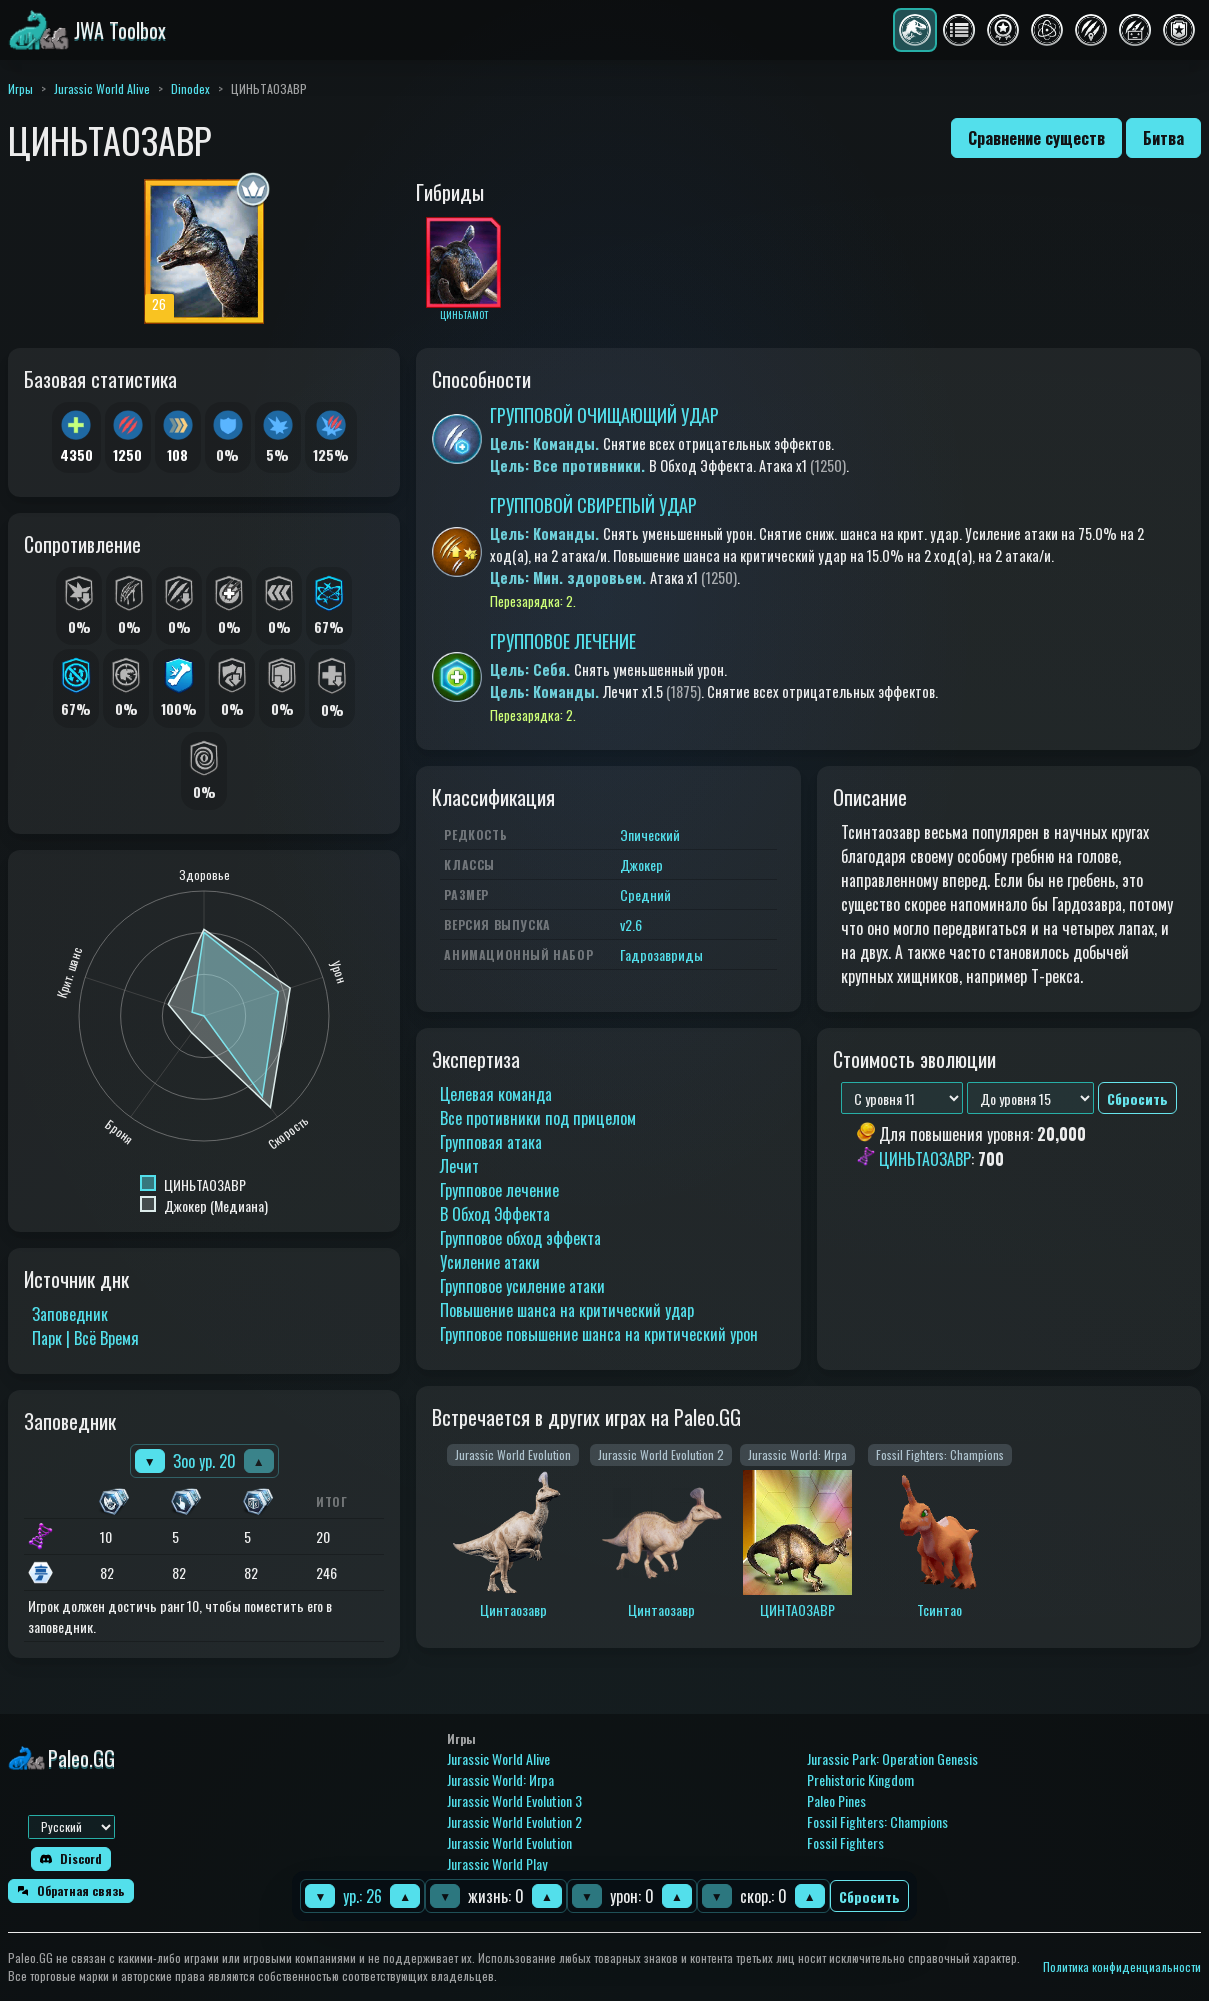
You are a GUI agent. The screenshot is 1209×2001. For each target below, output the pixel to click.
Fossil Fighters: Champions (877, 1821)
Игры (20, 88)
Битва (1163, 138)
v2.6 (631, 924)
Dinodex (190, 88)
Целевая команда (496, 1094)
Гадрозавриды (661, 954)
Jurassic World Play (497, 1863)
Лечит (459, 1166)
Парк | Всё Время (85, 1338)
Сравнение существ (1036, 138)
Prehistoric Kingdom (860, 1779)
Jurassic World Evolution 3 (514, 1800)
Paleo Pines (836, 1800)
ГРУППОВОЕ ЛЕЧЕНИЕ (563, 641)
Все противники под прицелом (538, 1118)
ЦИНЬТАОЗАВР (925, 1159)
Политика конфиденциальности (1122, 1966)
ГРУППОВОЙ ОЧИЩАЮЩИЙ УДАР (604, 415)
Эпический (650, 834)
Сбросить (869, 1896)
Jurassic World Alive (102, 88)
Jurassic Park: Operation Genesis (892, 1758)
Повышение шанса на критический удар (567, 1310)
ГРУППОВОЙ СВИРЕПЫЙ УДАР (593, 505)
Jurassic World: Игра (500, 1779)
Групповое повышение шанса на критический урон (599, 1334)
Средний (645, 894)
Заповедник (70, 1314)
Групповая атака (491, 1142)
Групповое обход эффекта (520, 1238)
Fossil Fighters (845, 1842)
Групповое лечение (499, 1190)
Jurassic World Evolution (509, 1842)
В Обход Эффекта (495, 1214)
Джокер (641, 864)
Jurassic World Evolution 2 (514, 1821)
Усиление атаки (490, 1262)
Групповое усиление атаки (522, 1286)
